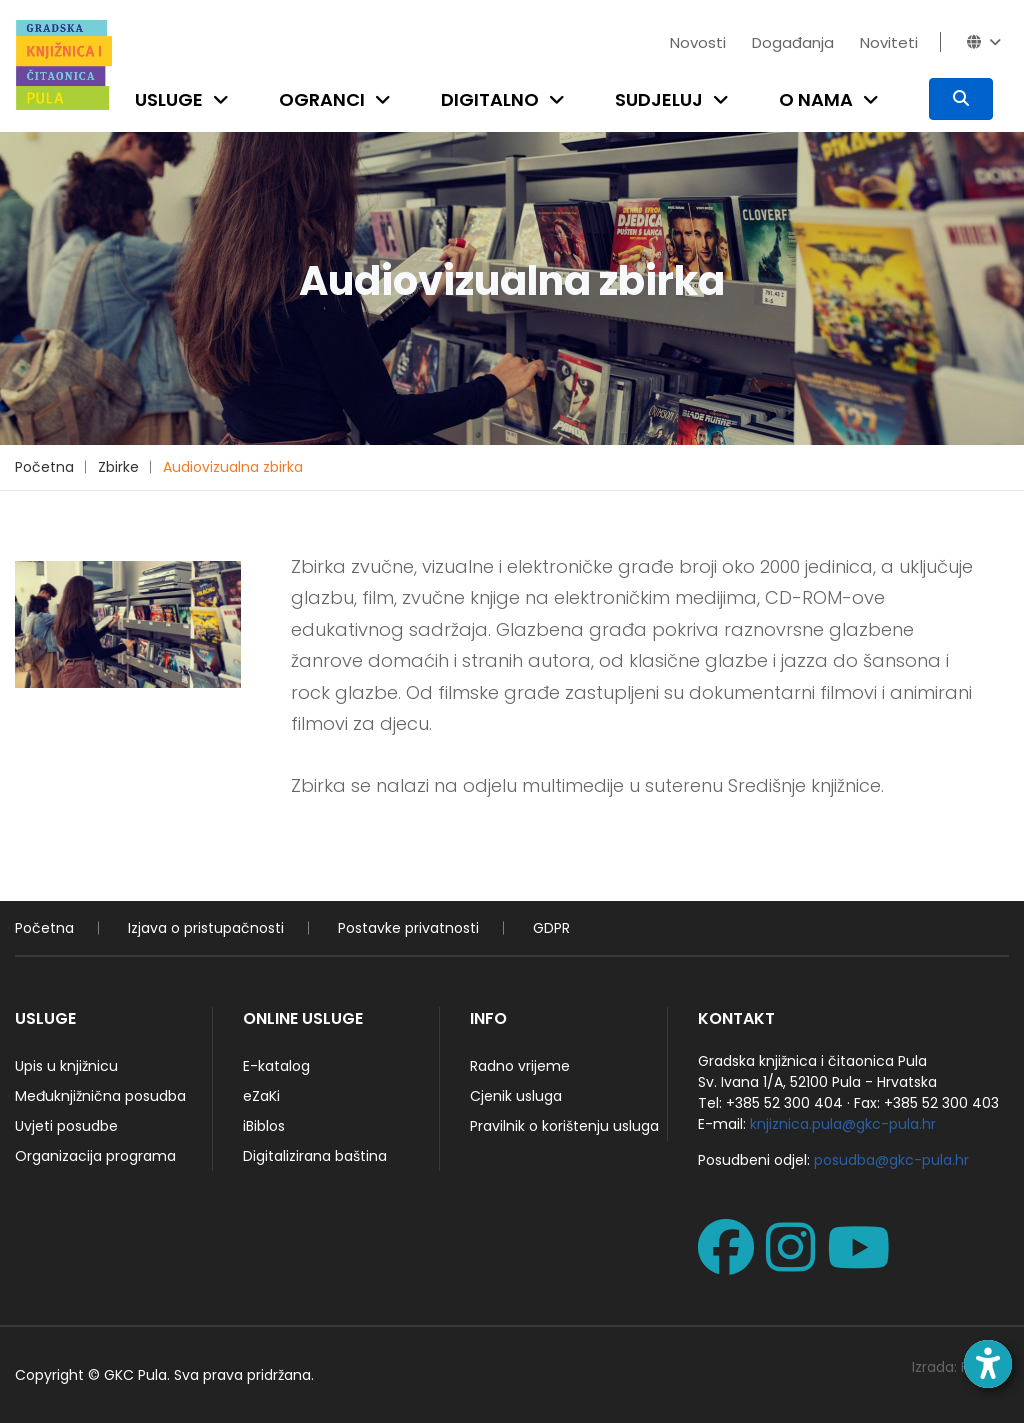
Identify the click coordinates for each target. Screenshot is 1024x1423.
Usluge (169, 99)
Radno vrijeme (520, 1066)
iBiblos (264, 1126)
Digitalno (490, 99)
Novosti (698, 42)
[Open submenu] (225, 99)
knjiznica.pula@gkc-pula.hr (843, 1124)
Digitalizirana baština (315, 1156)
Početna (44, 467)
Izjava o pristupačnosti (206, 928)
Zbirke (118, 467)
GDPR (551, 928)
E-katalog (276, 1066)
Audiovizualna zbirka (233, 467)
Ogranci (322, 99)
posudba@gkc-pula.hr (891, 1160)
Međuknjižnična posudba (100, 1096)
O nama (816, 99)
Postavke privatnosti (408, 928)
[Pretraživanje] (961, 99)
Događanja (793, 42)
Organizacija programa (95, 1156)
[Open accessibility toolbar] (988, 1364)
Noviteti (889, 42)
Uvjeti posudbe (66, 1126)
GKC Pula (135, 1375)
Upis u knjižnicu (66, 1066)
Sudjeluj (659, 99)
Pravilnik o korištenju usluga (564, 1126)
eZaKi (261, 1096)
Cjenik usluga (516, 1096)
